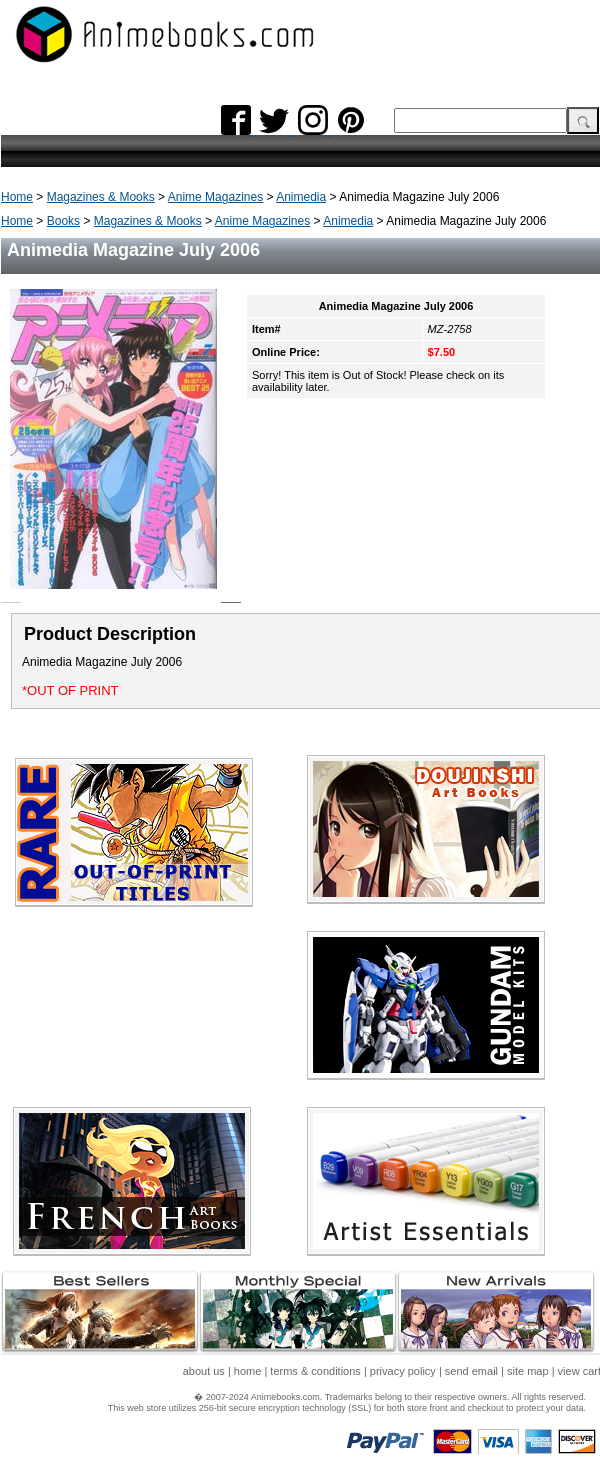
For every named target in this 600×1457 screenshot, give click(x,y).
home (248, 1371)
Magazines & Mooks (101, 197)
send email (471, 1371)
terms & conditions (315, 1371)
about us (204, 1371)
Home (17, 197)
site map (528, 1371)
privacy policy (403, 1371)
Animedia (301, 197)
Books (63, 221)
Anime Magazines (215, 197)
